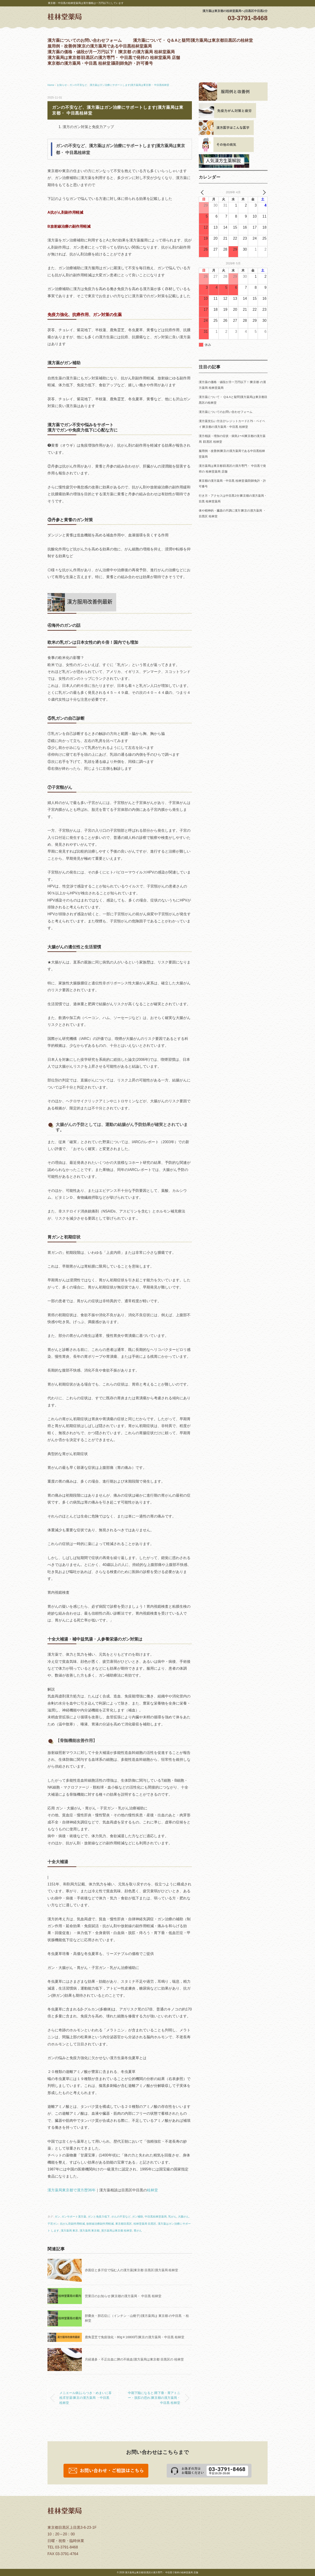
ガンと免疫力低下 (99, 2216)
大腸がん (183, 2216)
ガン (57, 2216)
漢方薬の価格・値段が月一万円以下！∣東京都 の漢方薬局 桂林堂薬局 (111, 52)
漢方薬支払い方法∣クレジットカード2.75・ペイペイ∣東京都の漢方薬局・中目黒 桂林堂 (232, 423)
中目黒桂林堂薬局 (156, 2216)
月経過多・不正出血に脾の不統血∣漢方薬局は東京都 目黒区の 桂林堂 (134, 2359)
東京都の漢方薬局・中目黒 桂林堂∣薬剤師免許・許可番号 (100, 63)
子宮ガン (52, 2223)
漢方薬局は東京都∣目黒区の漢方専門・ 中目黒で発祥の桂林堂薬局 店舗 (161, 2572)
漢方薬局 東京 (69, 2230)
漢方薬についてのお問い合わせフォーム (84, 40)
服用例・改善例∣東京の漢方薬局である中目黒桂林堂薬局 (99, 46)
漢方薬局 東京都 (89, 2230)
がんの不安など (121, 2216)
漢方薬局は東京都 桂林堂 (116, 2230)
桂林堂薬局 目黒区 (144, 2223)
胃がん (138, 2230)
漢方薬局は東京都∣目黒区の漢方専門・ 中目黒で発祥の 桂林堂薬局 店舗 (113, 57)
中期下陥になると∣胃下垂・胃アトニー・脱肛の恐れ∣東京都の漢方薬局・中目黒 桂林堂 (154, 2398)
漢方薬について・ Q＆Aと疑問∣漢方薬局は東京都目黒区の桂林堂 (193, 40)
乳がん (172, 2216)
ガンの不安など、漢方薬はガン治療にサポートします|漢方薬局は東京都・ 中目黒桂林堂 (119, 85)
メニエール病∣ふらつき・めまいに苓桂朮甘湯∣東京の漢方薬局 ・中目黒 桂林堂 (85, 2398)
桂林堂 (152, 2190)
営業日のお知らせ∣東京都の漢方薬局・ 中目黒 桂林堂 (123, 2296)
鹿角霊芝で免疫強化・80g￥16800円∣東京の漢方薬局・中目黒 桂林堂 (134, 2337)
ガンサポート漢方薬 (73, 2216)
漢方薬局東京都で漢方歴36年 (71, 2190)
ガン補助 (137, 2216)
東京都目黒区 (123, 2223)
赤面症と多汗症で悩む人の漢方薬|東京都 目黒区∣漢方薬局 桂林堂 (131, 2270)
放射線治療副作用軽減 (100, 2223)
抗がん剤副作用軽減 (72, 2223)
